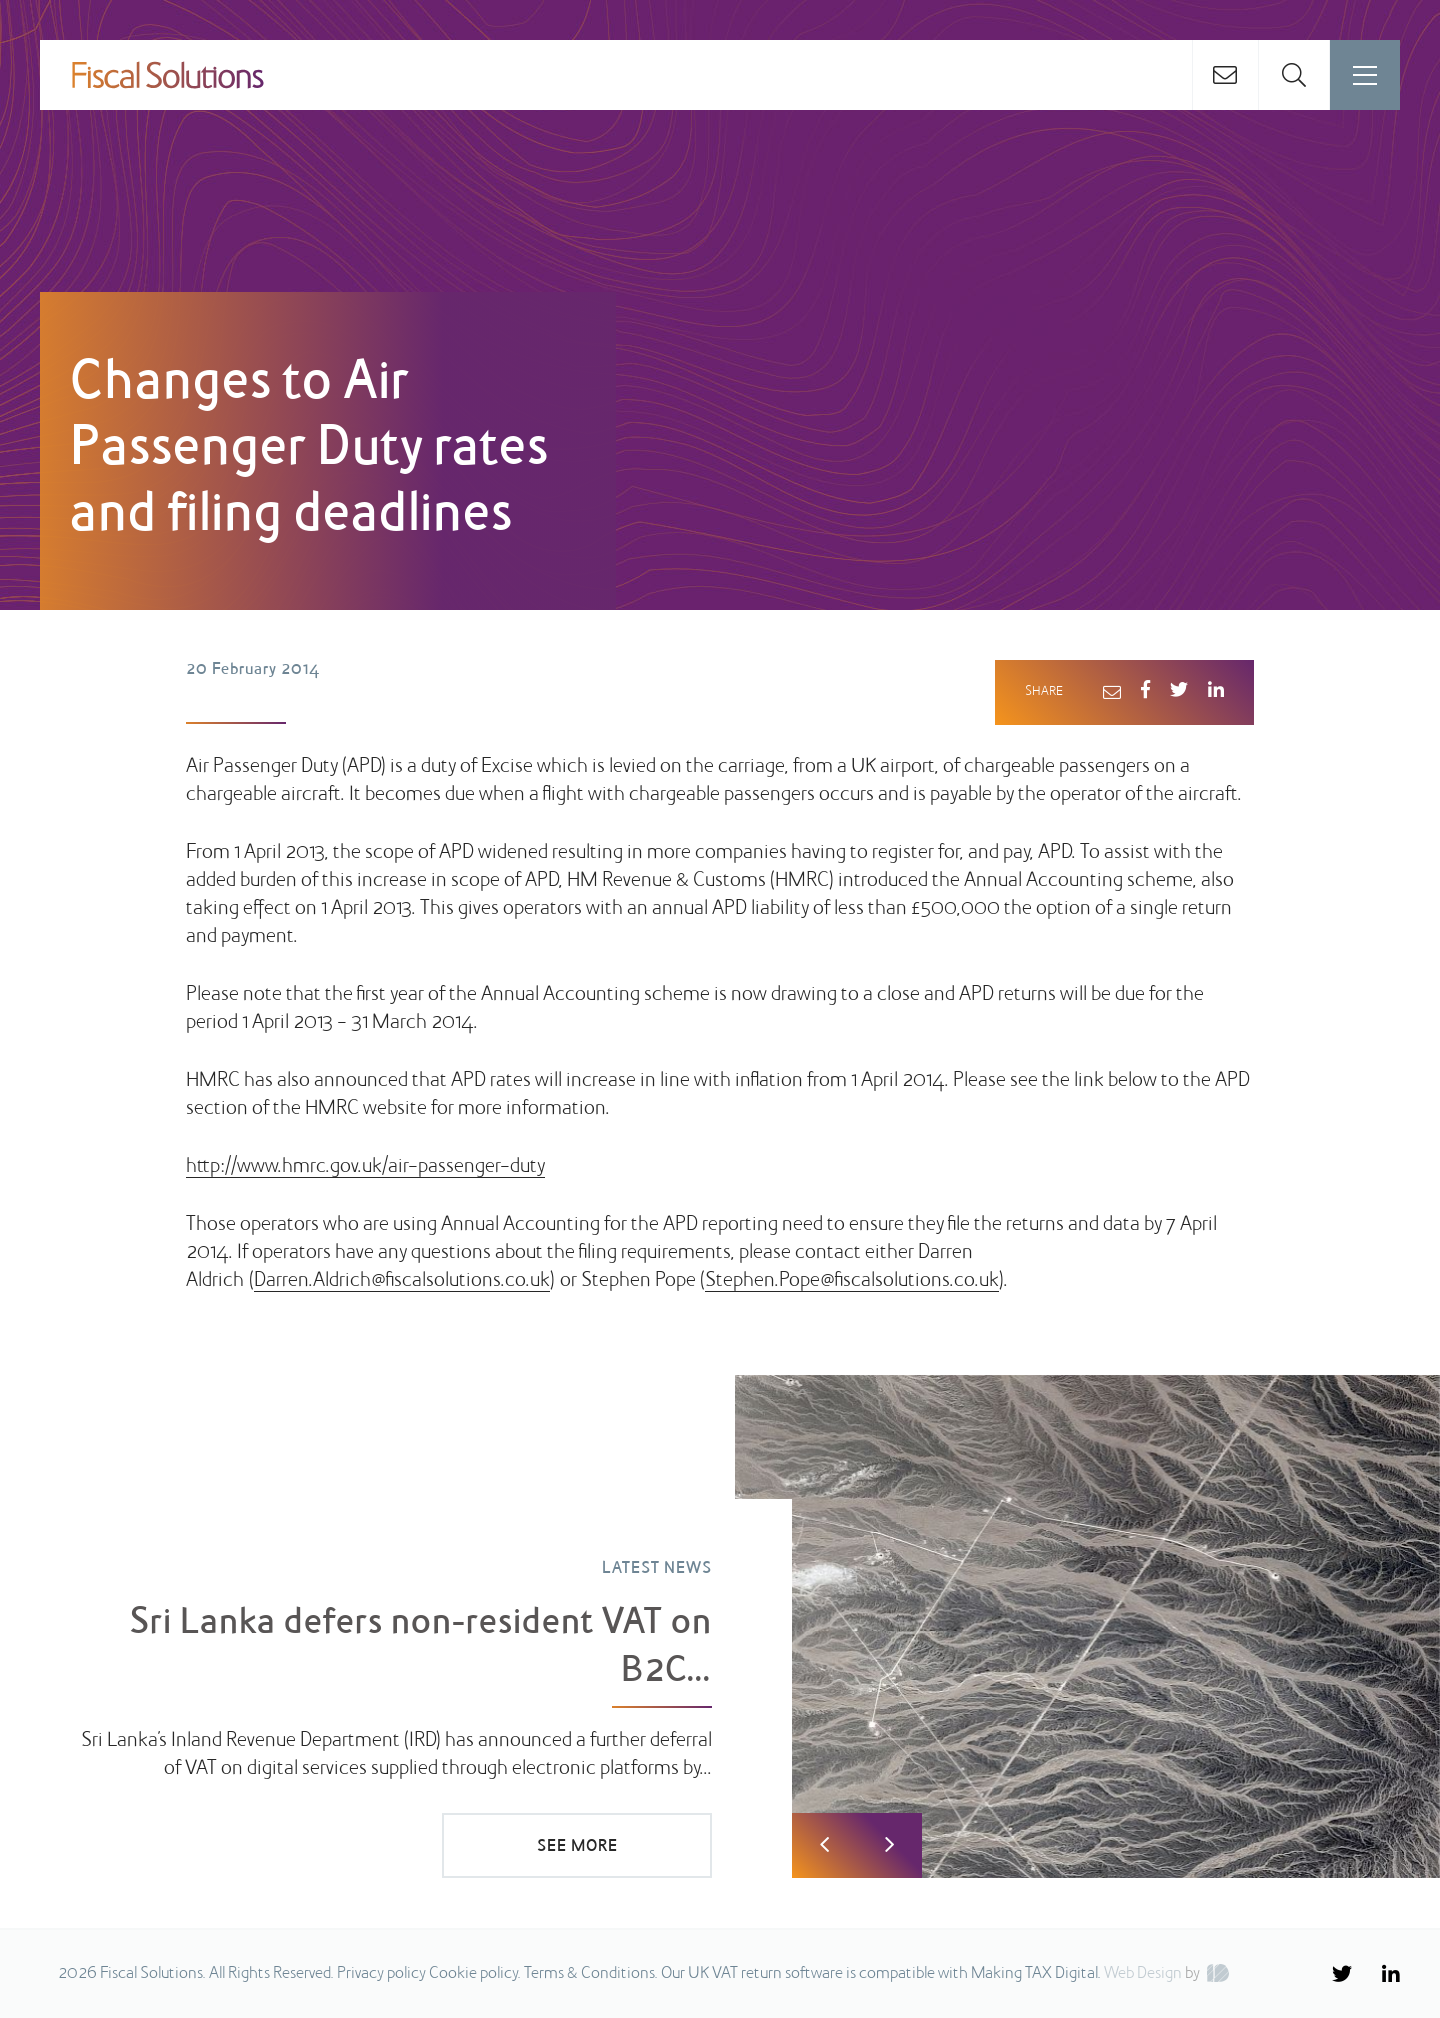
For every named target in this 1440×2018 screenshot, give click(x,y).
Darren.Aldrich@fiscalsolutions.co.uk (402, 1281)
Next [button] (889, 1845)
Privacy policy (381, 1974)
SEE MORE (577, 1847)
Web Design (1143, 1974)
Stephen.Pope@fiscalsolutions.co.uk (852, 1281)
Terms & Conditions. (591, 1974)
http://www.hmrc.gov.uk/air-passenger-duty (365, 1167)
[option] (720, 1627)
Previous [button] (824, 1845)
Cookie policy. (475, 1974)
